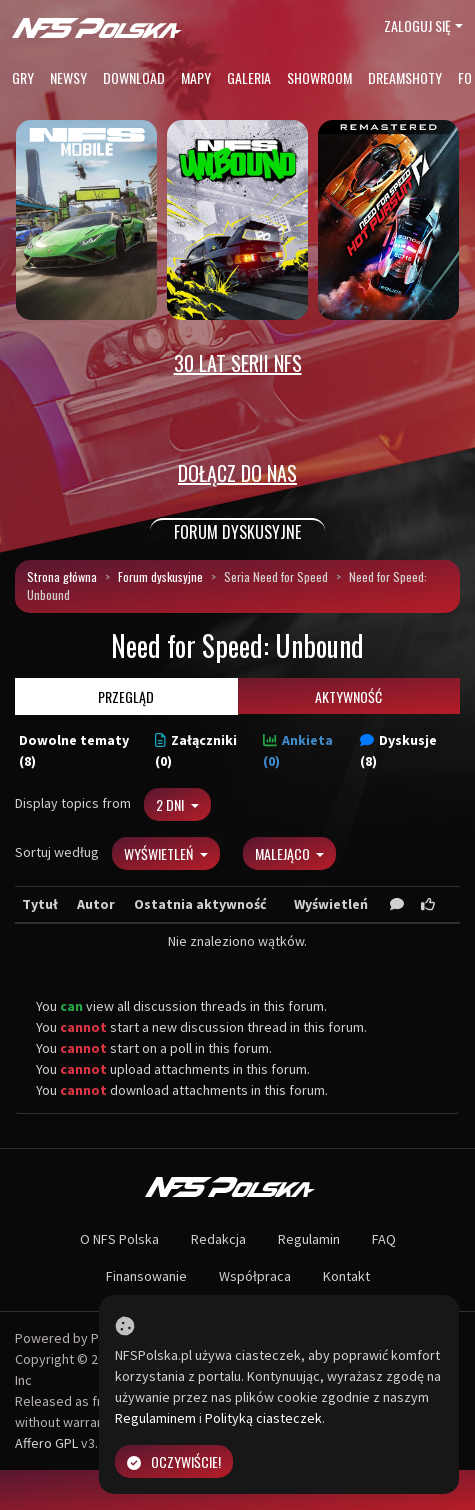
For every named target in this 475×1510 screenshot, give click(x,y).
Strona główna (62, 576)
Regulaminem (155, 1418)
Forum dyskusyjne (160, 576)
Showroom (319, 77)
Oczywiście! (174, 1461)
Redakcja (218, 1239)
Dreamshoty (405, 77)
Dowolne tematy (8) (74, 750)
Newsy (68, 77)
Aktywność (348, 696)
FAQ (384, 1239)
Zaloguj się (417, 25)
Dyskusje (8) (398, 750)
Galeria (249, 77)
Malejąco (284, 853)
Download (134, 77)
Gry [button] (23, 77)
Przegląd (126, 696)
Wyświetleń (160, 853)
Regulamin (309, 1239)
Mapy (196, 77)
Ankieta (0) (298, 750)
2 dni (171, 804)
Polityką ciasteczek (263, 1418)
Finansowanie (146, 1276)
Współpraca (255, 1276)
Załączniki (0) (196, 750)
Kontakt (346, 1276)
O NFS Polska (119, 1239)
